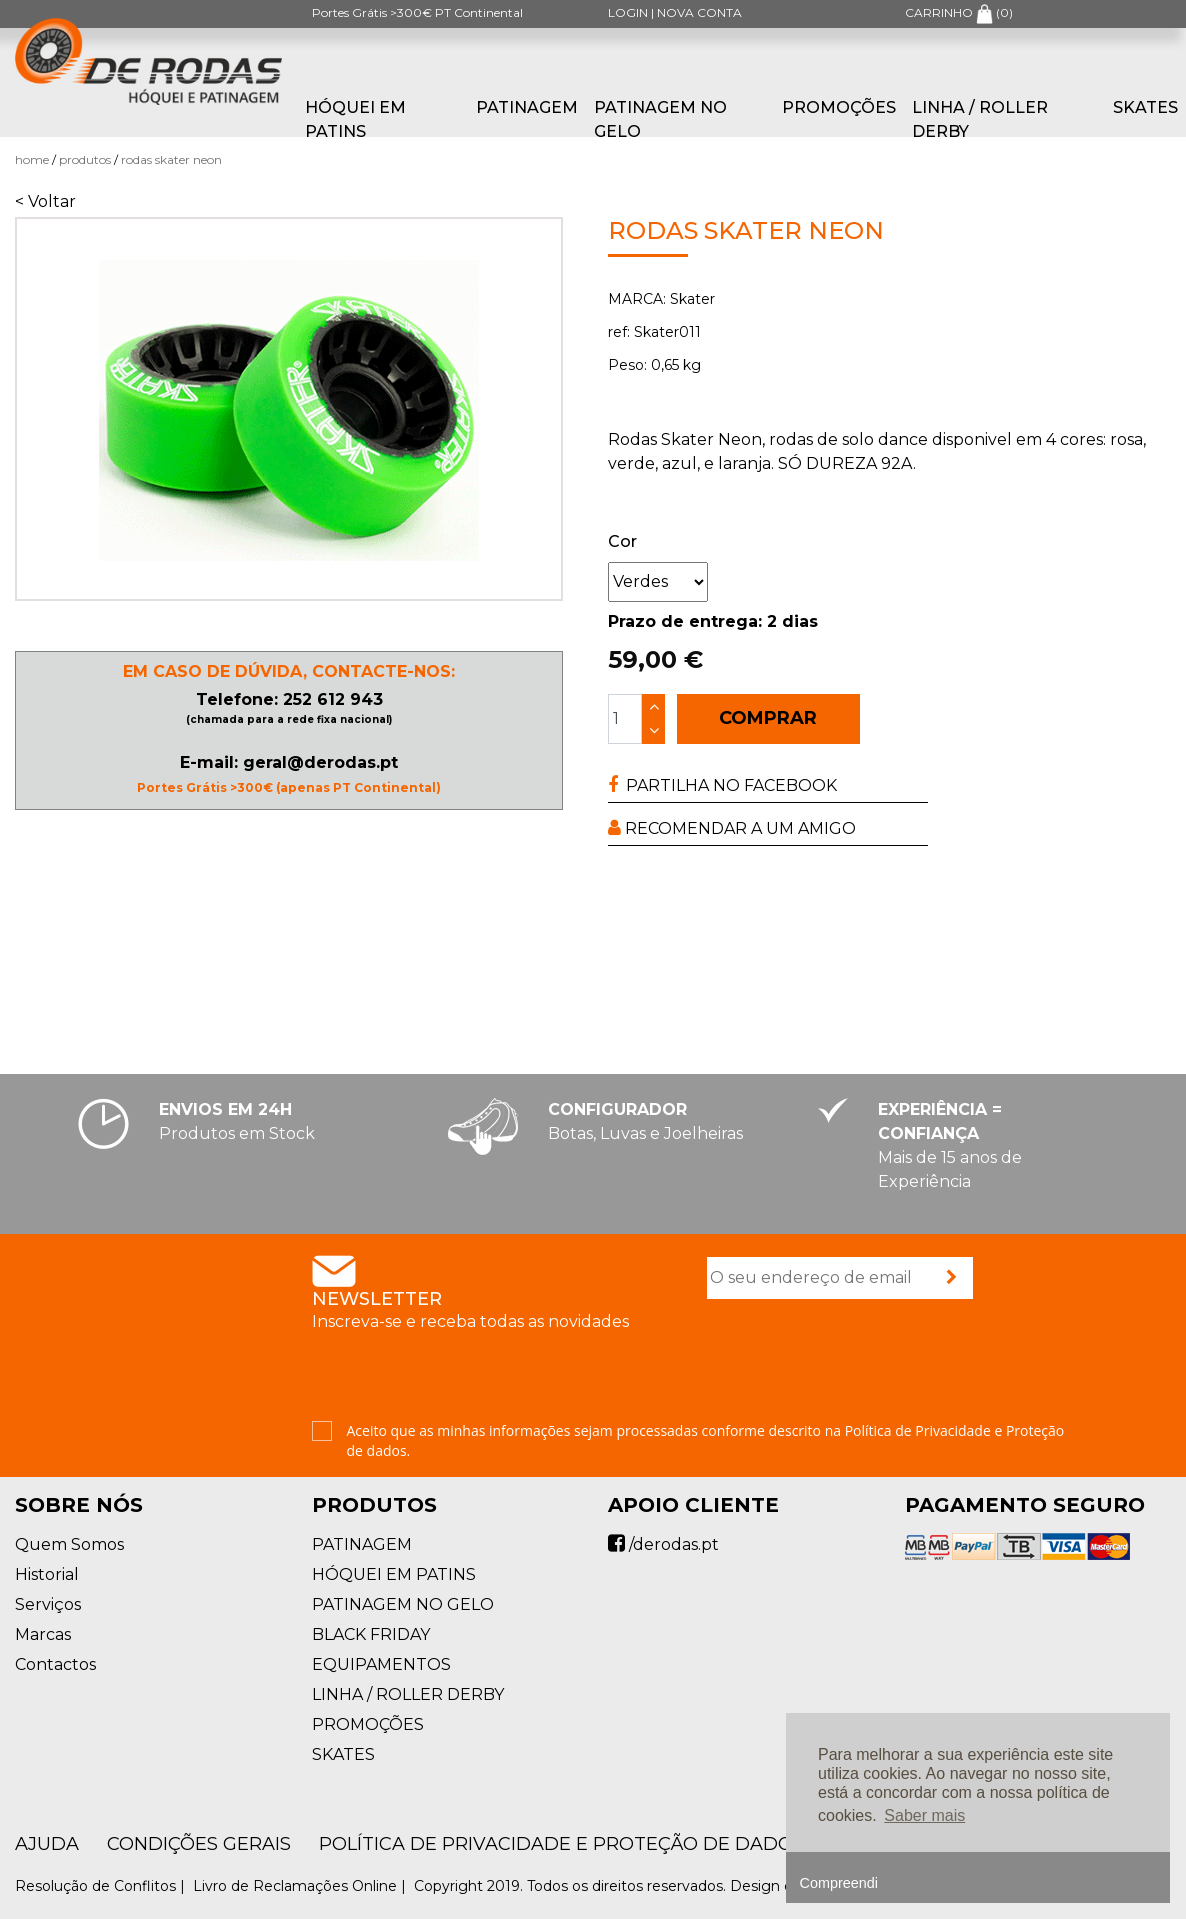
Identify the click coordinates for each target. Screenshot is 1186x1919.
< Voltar (45, 201)
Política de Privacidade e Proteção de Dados (561, 1844)
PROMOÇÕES (839, 107)
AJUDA (47, 1844)
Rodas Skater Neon (171, 159)
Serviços (48, 1604)
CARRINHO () (959, 12)
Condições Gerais (199, 1844)
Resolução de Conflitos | (102, 1886)
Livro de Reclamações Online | (301, 1886)
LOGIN (628, 12)
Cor (622, 541)
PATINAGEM (527, 107)
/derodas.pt (663, 1544)
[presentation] (859, 1362)
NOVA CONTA (699, 12)
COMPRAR (768, 718)
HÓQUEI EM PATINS (355, 119)
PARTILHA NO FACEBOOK (722, 785)
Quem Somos (69, 1544)
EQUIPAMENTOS (381, 1664)
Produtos (85, 159)
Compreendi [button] (839, 1883)
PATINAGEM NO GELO (660, 119)
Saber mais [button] (924, 1815)
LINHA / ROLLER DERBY (980, 119)
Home (32, 159)
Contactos (55, 1664)
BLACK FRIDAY (371, 1634)
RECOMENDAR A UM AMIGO (732, 828)
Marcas (43, 1634)
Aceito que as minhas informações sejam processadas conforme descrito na (706, 1440)
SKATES (343, 1754)
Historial (47, 1574)
